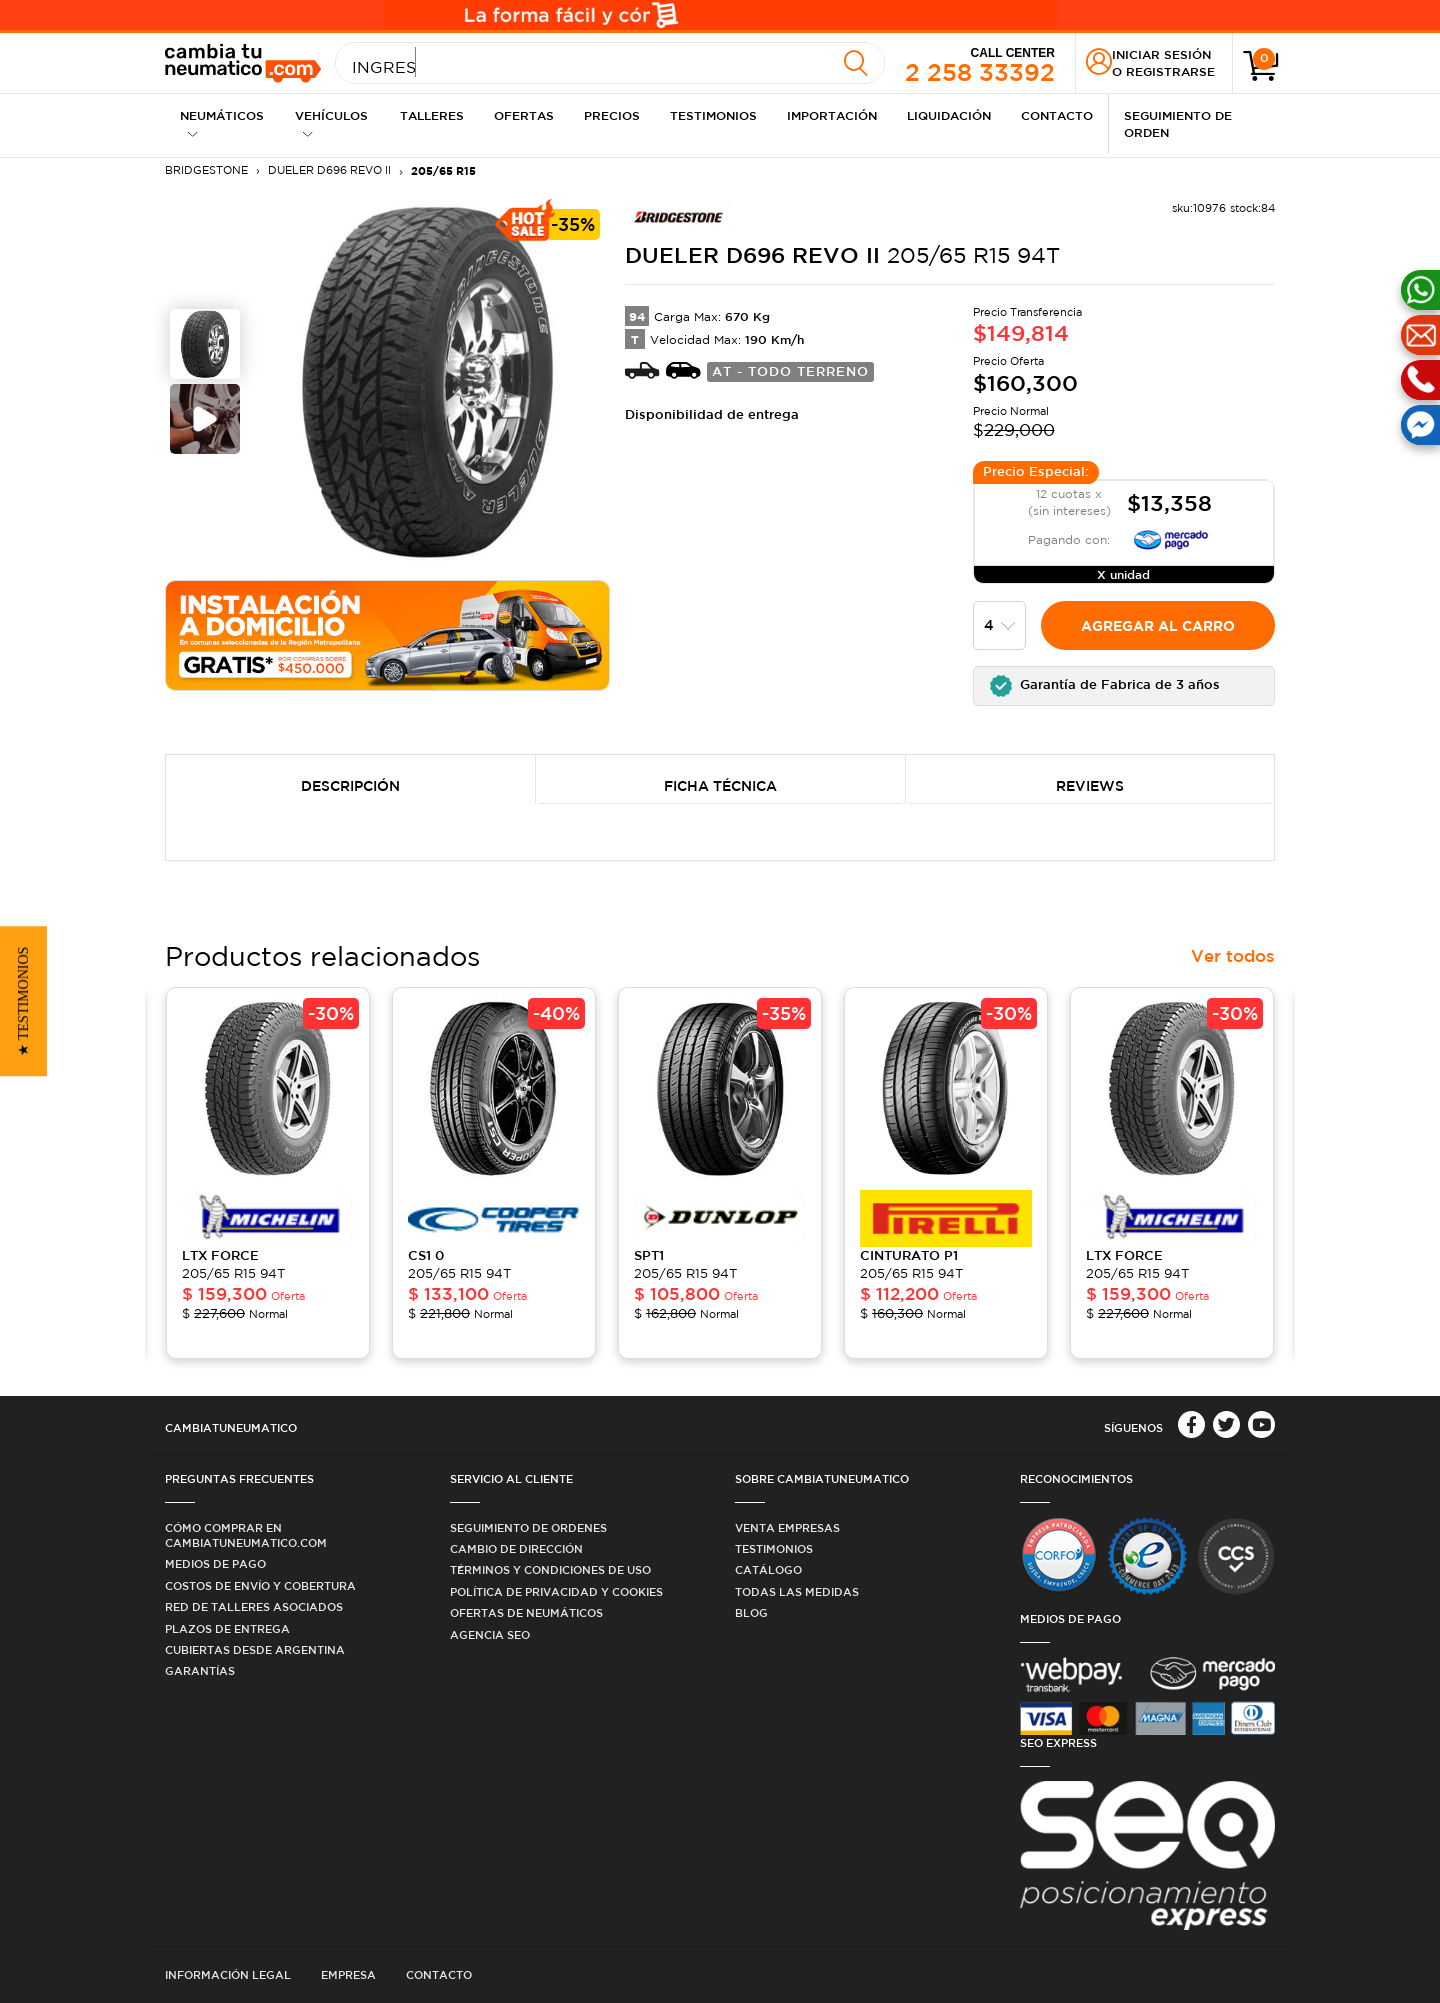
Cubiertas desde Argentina (255, 1649)
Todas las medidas (797, 1591)
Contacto (1057, 115)
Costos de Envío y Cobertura (260, 1585)
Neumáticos (222, 123)
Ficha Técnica (720, 786)
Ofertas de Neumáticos (526, 1612)
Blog (751, 1612)
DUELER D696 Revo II (329, 170)
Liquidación (949, 115)
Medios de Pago (215, 1563)
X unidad (1123, 574)
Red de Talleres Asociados (254, 1606)
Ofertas (524, 115)
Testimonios (713, 115)
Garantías (200, 1670)
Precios (612, 115)
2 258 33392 (980, 64)
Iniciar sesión (1161, 54)
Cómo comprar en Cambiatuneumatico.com (246, 1535)
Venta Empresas (787, 1527)
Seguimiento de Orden (1178, 123)
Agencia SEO (490, 1634)
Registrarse (1170, 71)
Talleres (432, 115)
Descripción (350, 786)
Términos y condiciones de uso (550, 1569)
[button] (1124, 686)
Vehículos (331, 123)
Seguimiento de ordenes (528, 1527)
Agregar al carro (1158, 625)
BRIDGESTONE (206, 170)
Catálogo (768, 1569)
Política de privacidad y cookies (556, 1591)
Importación (832, 115)
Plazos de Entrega (227, 1628)
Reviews (1090, 786)
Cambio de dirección (516, 1548)
